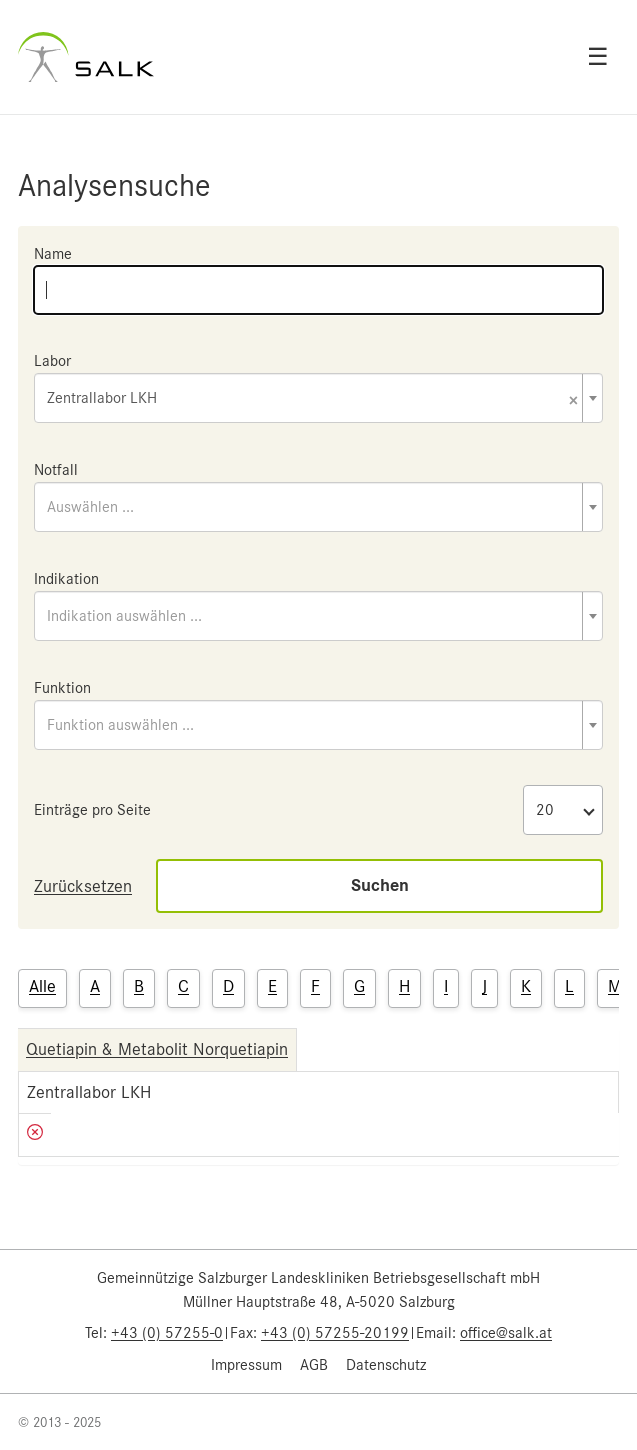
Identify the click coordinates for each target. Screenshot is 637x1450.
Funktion (62, 688)
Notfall (56, 470)
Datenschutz (386, 1365)
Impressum (246, 1365)
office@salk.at (506, 1333)
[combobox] (318, 398)
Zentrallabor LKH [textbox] (312, 399)
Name (53, 254)
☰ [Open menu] (598, 57)
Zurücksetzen (83, 886)
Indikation (66, 579)
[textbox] (318, 507)
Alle (42, 986)
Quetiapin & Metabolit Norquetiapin (157, 1049)
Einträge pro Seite (92, 810)
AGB (314, 1365)
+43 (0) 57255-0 (167, 1333)
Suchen (380, 885)
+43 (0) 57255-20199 (335, 1333)
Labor (52, 361)
